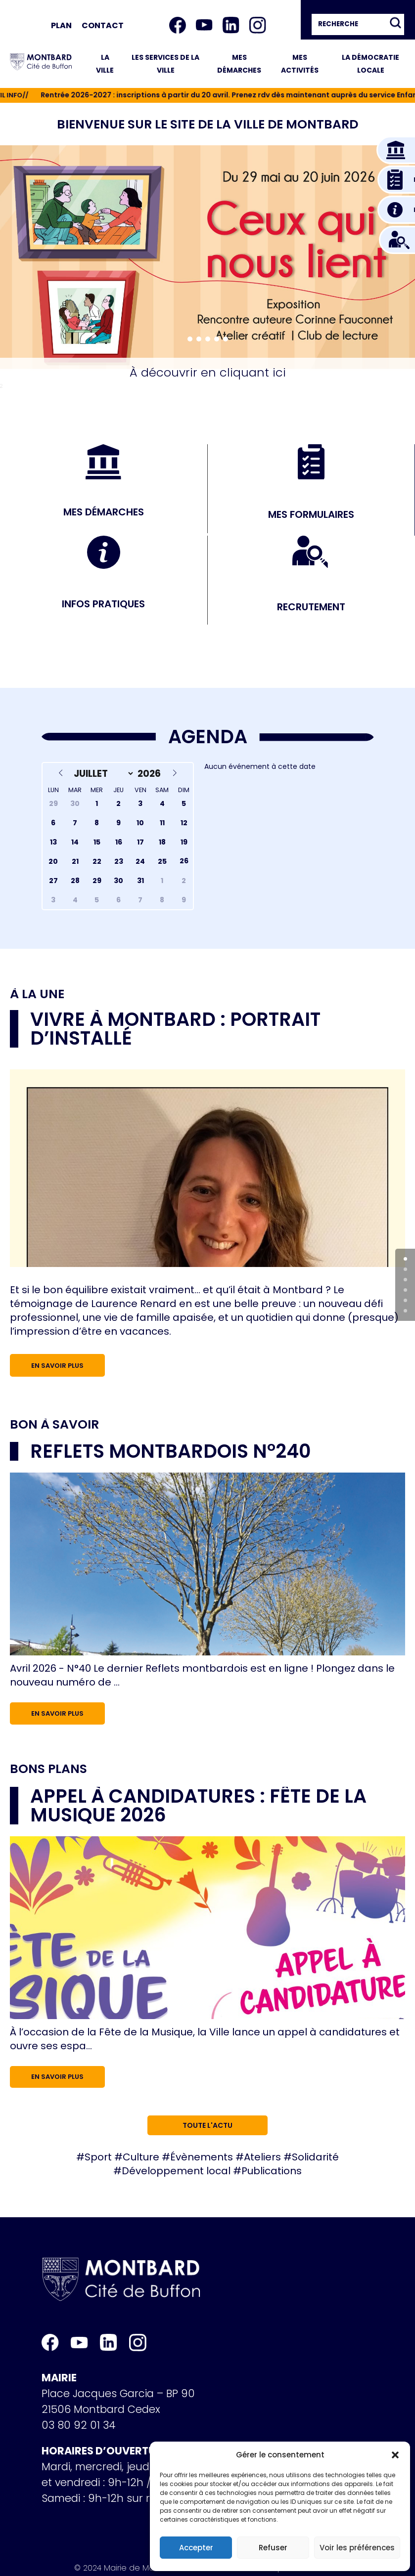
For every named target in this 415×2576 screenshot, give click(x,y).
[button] (395, 2455)
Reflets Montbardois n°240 (170, 1451)
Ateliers (262, 2157)
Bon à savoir (54, 1424)
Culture (141, 2157)
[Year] (151, 773)
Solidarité (315, 2157)
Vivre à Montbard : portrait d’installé (175, 1028)
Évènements (201, 2157)
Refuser (273, 2547)
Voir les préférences (357, 2547)
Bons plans (48, 1769)
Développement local (176, 2171)
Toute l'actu (207, 2125)
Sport (98, 2157)
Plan (61, 25)
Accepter (196, 2547)
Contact (103, 25)
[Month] (101, 773)
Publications (271, 2171)
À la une (37, 994)
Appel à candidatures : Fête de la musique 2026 (198, 1805)
